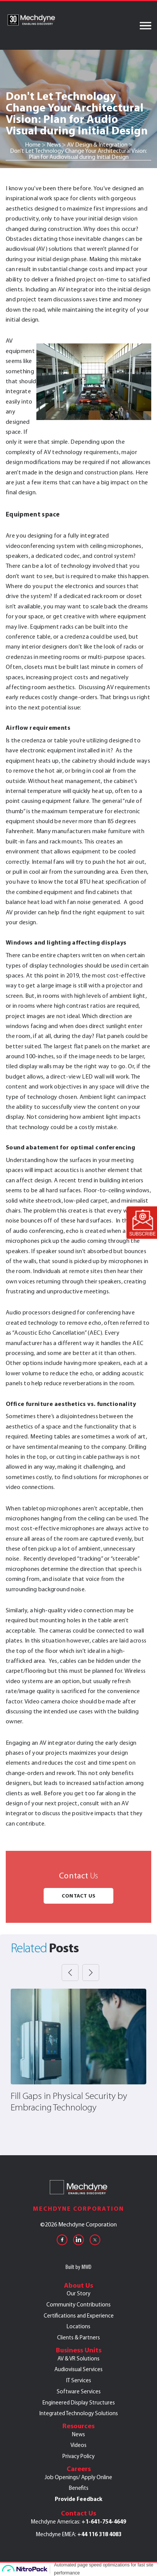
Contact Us (78, 1895)
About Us (78, 2285)
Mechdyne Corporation (78, 2208)
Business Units (78, 2350)
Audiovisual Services (78, 2369)
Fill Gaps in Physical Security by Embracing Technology (69, 2102)
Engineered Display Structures (79, 2402)
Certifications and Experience (79, 2315)
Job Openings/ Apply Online (78, 2477)
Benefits (78, 2487)
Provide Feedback (78, 2499)
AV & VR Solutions (78, 2358)
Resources (78, 2426)
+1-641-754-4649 (104, 2521)
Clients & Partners (78, 2337)
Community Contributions (78, 2304)
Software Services (79, 2391)
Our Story (78, 2293)
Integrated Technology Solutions (78, 2413)
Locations (78, 2326)
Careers (79, 2469)
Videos (78, 2445)
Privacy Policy (78, 2456)
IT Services (78, 2380)
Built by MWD (78, 2266)
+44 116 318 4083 (99, 2534)
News (78, 2434)
